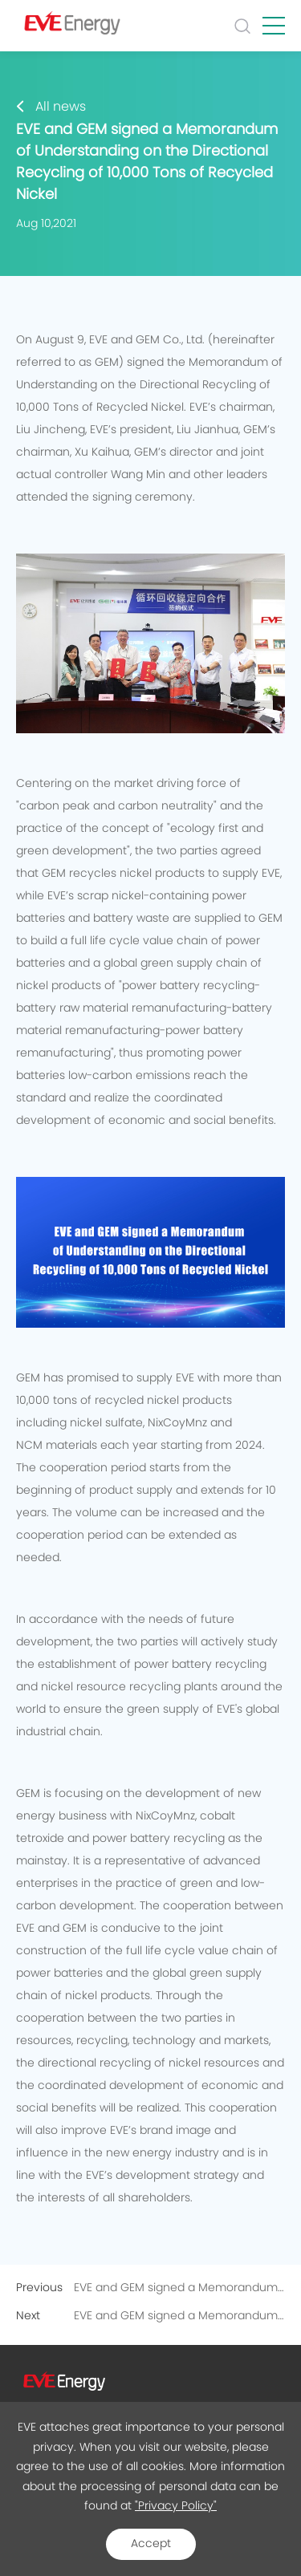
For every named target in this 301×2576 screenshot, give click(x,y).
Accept (151, 2544)
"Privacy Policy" (176, 2506)
